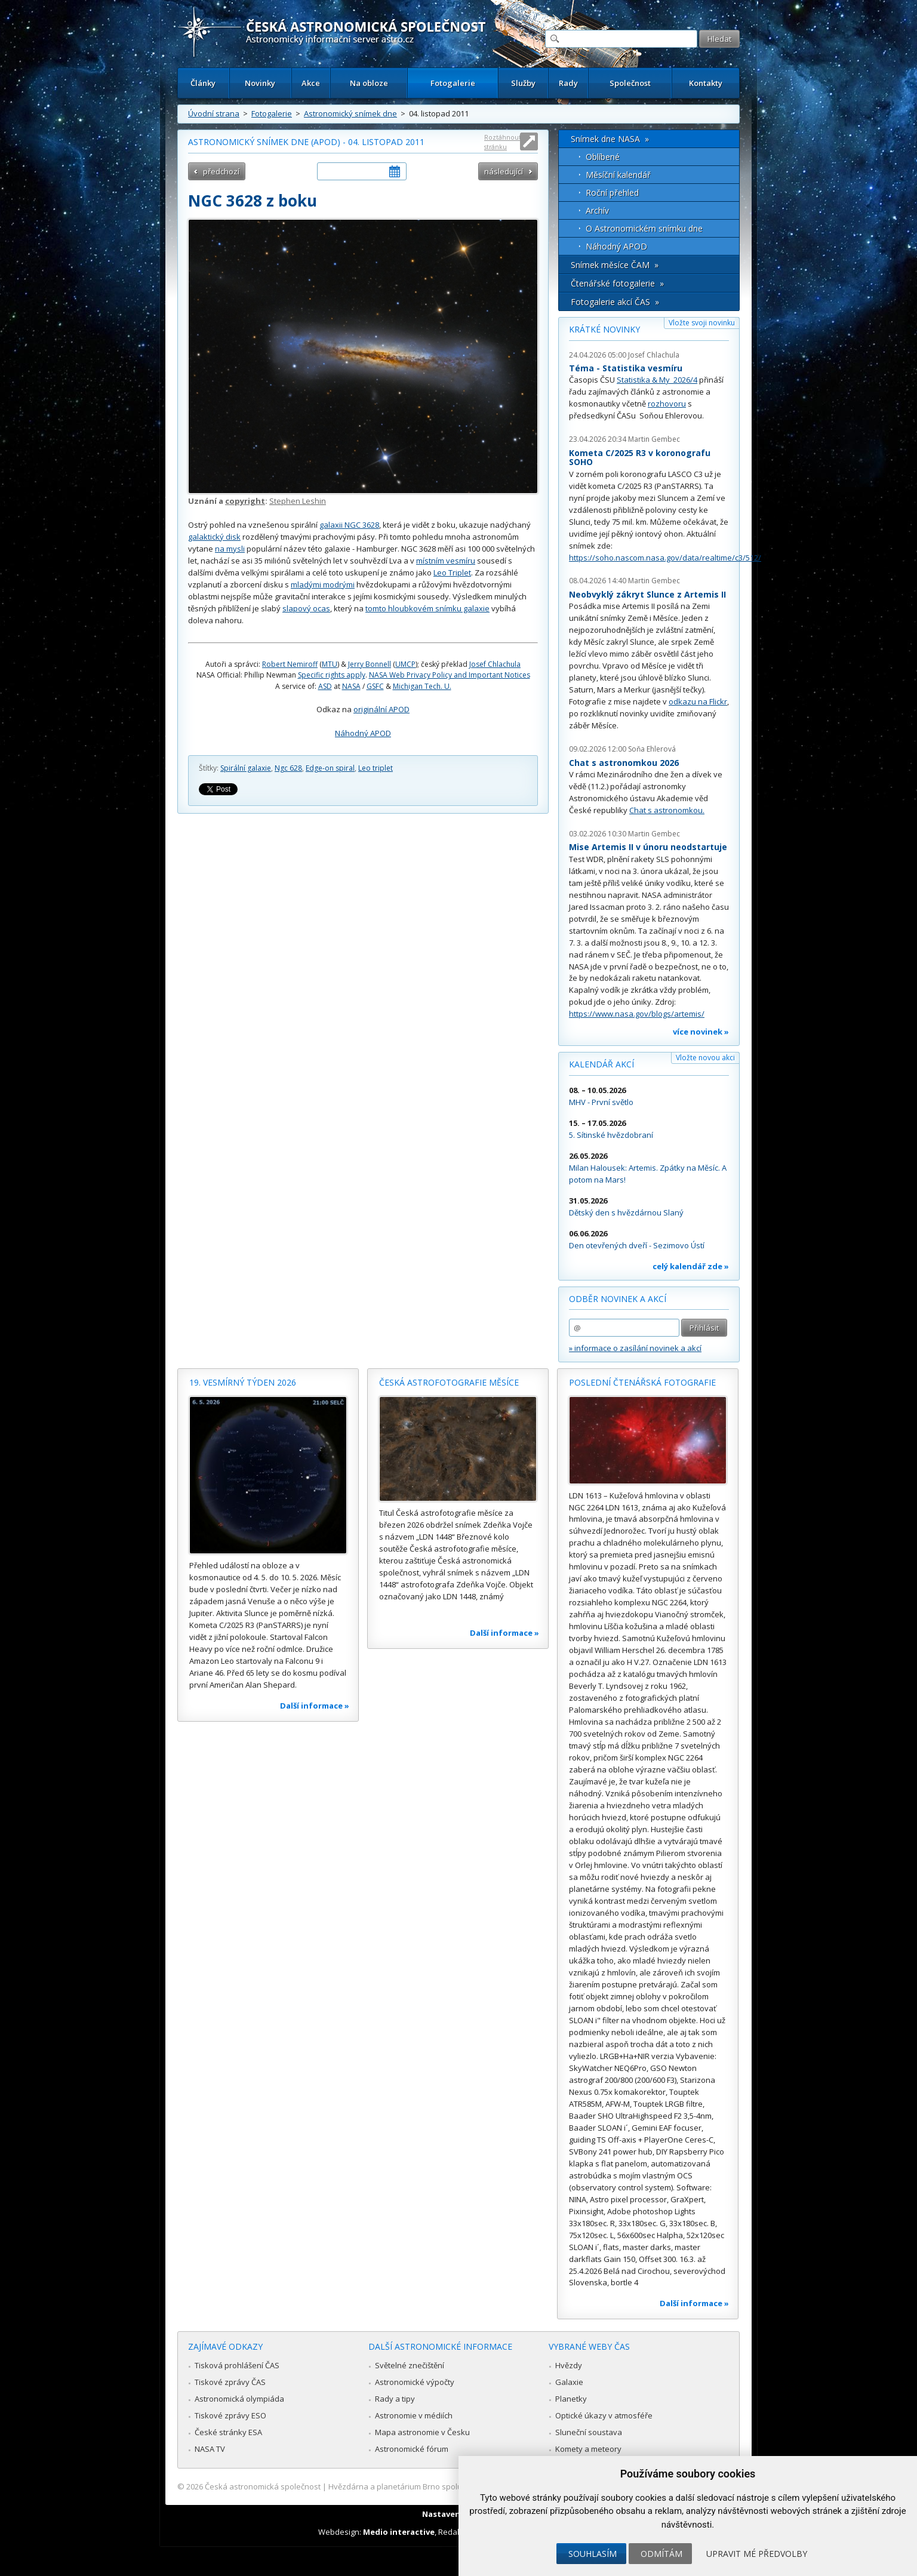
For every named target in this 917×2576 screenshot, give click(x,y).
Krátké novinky (604, 329)
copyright (245, 500)
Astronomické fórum (411, 2448)
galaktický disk (214, 536)
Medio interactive (399, 2531)
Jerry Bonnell (369, 664)
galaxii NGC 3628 (349, 524)
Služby (523, 83)
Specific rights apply (331, 675)
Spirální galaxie (245, 768)
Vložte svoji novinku (702, 323)
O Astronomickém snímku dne (644, 228)
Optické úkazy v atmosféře (604, 2415)
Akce (310, 83)
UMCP (405, 664)
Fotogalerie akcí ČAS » (615, 301)
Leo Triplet (452, 572)
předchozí (221, 171)
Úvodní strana (213, 113)
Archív (597, 210)
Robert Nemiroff (290, 664)
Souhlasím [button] (592, 2553)
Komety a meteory (588, 2448)
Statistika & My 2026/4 (657, 379)
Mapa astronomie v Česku (422, 2432)
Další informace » (314, 1705)
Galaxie (569, 2382)
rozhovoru (667, 403)
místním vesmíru (445, 560)
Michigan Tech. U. (422, 686)
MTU (329, 664)
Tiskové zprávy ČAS (230, 2382)
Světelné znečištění (409, 2365)
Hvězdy (568, 2365)
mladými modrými (323, 584)
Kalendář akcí (601, 1064)
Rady (568, 83)
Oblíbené (603, 156)
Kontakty (705, 83)
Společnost (630, 83)
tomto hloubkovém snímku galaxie (427, 608)
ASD (325, 686)
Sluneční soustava (588, 2432)
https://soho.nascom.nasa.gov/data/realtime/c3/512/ (665, 557)
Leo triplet (375, 768)
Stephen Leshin (297, 500)
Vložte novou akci (705, 1057)
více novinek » (701, 1031)
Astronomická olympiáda (239, 2398)
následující (503, 171)
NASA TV (210, 2448)
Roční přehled (612, 192)
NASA (351, 686)
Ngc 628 (288, 768)
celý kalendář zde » (691, 1266)
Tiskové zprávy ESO (230, 2415)
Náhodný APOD (363, 733)
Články (203, 83)
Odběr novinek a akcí (617, 1298)
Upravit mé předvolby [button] (756, 2553)
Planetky (571, 2398)
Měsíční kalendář (618, 174)
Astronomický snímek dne (350, 113)
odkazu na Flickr (698, 701)
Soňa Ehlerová (652, 749)
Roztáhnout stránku (502, 141)
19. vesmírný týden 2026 (242, 1382)
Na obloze (369, 83)
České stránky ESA (228, 2432)
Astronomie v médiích (414, 2415)
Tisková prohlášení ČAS (237, 2365)
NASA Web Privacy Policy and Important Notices (449, 675)
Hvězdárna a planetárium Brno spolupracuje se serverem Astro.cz (448, 2486)
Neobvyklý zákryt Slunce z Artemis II (647, 594)
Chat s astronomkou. (666, 810)
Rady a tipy (395, 2398)
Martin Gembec (654, 439)
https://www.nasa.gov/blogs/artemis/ (636, 1013)
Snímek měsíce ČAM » (614, 264)
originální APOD (381, 709)
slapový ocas (306, 608)
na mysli (230, 548)
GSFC (375, 686)
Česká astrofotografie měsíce (449, 1382)
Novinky (260, 83)
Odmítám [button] (661, 2553)
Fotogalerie (452, 83)
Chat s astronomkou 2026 (624, 762)
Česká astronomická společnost (263, 2486)
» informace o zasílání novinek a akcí (635, 1348)
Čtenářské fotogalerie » (617, 283)
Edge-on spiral (330, 768)
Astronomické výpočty (414, 2382)
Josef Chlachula (495, 664)
